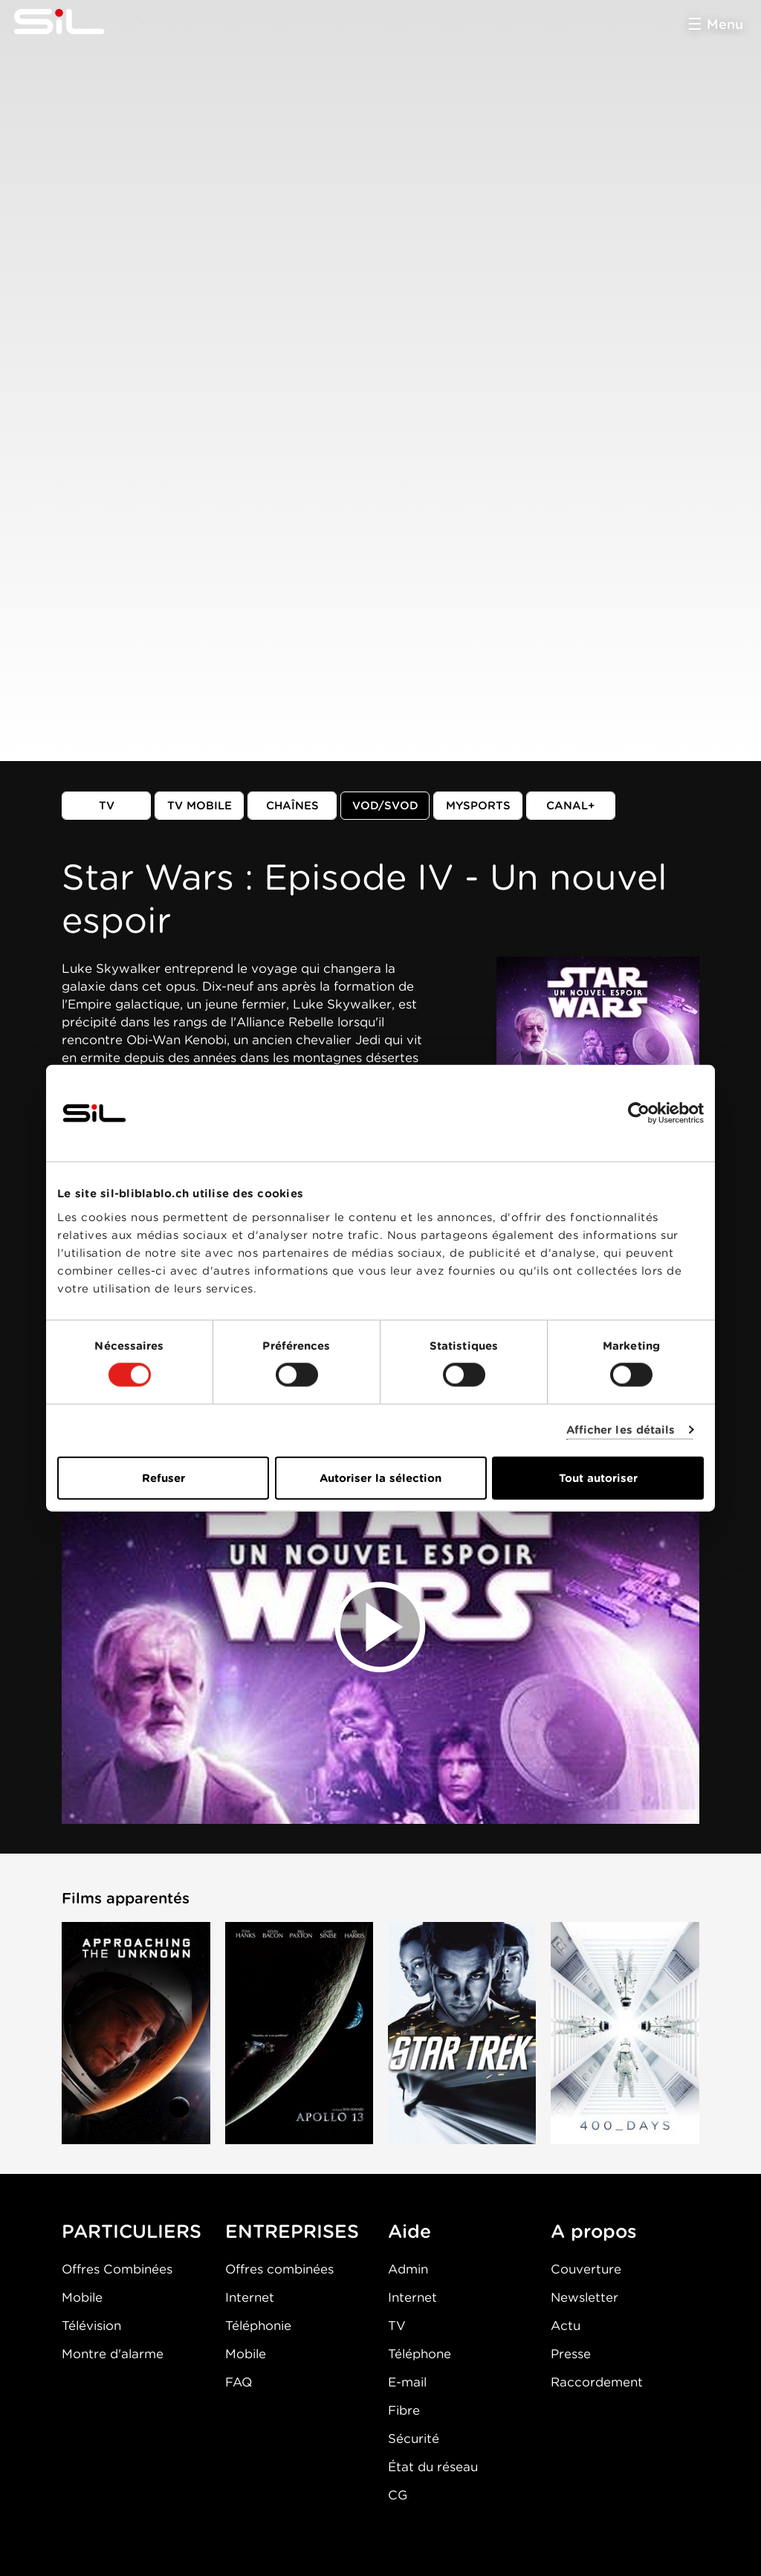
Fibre (404, 2410)
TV (106, 805)
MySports (478, 805)
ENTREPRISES (292, 2231)
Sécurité (413, 2438)
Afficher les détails (621, 1430)
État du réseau (433, 2466)
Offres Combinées (117, 2269)
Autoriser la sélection (380, 1477)
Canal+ (570, 805)
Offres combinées (279, 2269)
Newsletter (584, 2297)
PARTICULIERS (131, 2231)
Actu (565, 2325)
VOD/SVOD (385, 805)
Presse (571, 2353)
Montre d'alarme (112, 2353)
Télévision (91, 2325)
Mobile (82, 2297)
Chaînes (292, 805)
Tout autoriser (598, 1477)
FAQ (238, 2382)
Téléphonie (258, 2325)
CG (397, 2495)
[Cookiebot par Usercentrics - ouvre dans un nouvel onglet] (639, 1113)
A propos (594, 2231)
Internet (249, 2297)
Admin (408, 2269)
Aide (409, 2231)
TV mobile (199, 805)
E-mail (407, 2382)
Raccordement (597, 2382)
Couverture (586, 2269)
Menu (725, 24)
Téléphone (419, 2353)
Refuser (163, 1477)
